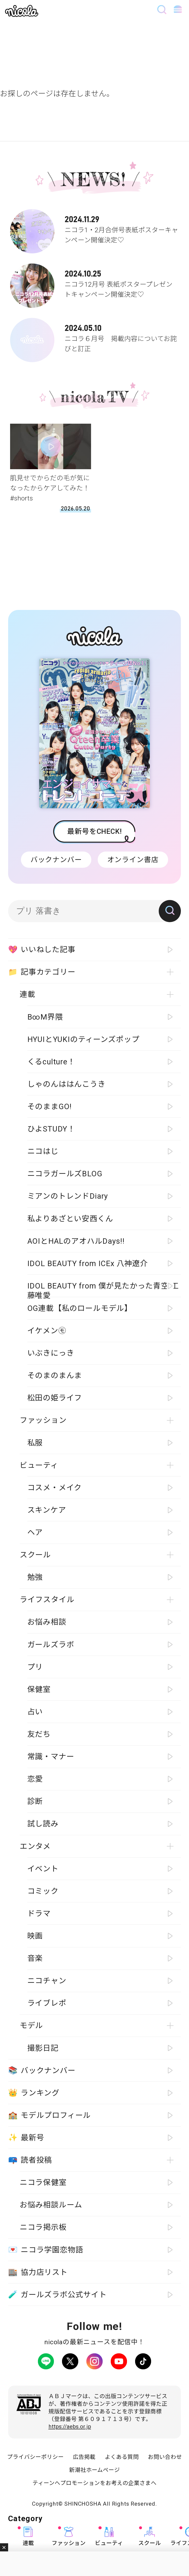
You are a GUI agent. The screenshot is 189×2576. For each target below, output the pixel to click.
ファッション (69, 2536)
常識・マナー (50, 1756)
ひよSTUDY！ (51, 1128)
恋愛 (35, 1779)
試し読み (43, 1823)
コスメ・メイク (54, 1487)
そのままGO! (49, 1106)
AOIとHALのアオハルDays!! (76, 1241)
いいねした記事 (42, 950)
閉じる (4, 2547)
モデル (31, 2025)
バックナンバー (56, 859)
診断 (35, 1801)
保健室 (39, 1689)
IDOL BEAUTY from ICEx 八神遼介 (87, 1263)
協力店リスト (38, 2272)
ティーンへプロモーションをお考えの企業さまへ (94, 2483)
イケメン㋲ (46, 1330)
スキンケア (46, 1510)
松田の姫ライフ (54, 1397)
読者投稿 (30, 2160)
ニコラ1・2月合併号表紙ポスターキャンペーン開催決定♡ (94, 227)
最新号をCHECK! (94, 831)
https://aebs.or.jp (69, 2426)
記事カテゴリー (42, 972)
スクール (149, 2536)
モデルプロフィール (49, 2115)
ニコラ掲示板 (43, 2227)
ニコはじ (43, 1151)
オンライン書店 (133, 859)
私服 (35, 1442)
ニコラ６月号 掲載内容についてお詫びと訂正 (94, 336)
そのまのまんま (54, 1375)
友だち (39, 1734)
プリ (35, 1667)
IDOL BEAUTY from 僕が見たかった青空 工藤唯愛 (103, 1289)
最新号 (26, 2137)
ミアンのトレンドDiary (67, 1196)
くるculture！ (51, 1061)
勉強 (35, 1577)
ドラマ (39, 1913)
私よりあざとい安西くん (70, 1218)
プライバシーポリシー (35, 2457)
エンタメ (35, 1846)
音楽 (35, 1958)
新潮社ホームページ (94, 2470)
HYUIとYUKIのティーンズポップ (83, 1039)
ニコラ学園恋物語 (45, 2250)
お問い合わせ (165, 2457)
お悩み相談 (46, 1622)
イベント (43, 1868)
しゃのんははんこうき (66, 1084)
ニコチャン (46, 1980)
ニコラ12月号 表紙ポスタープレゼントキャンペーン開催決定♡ (94, 282)
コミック (43, 1891)
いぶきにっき (50, 1353)
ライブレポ (46, 2003)
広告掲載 (84, 2457)
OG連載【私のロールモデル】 (79, 1308)
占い (35, 1711)
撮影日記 (43, 2048)
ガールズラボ (50, 1644)
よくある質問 (122, 2457)
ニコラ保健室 (43, 2182)
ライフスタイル (47, 1599)
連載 (28, 2536)
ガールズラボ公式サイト (57, 2294)
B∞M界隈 (45, 1017)
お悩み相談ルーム (51, 2204)
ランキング (34, 2093)
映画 (35, 1935)
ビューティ (109, 2536)
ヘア (35, 1532)
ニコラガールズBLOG (64, 1173)
